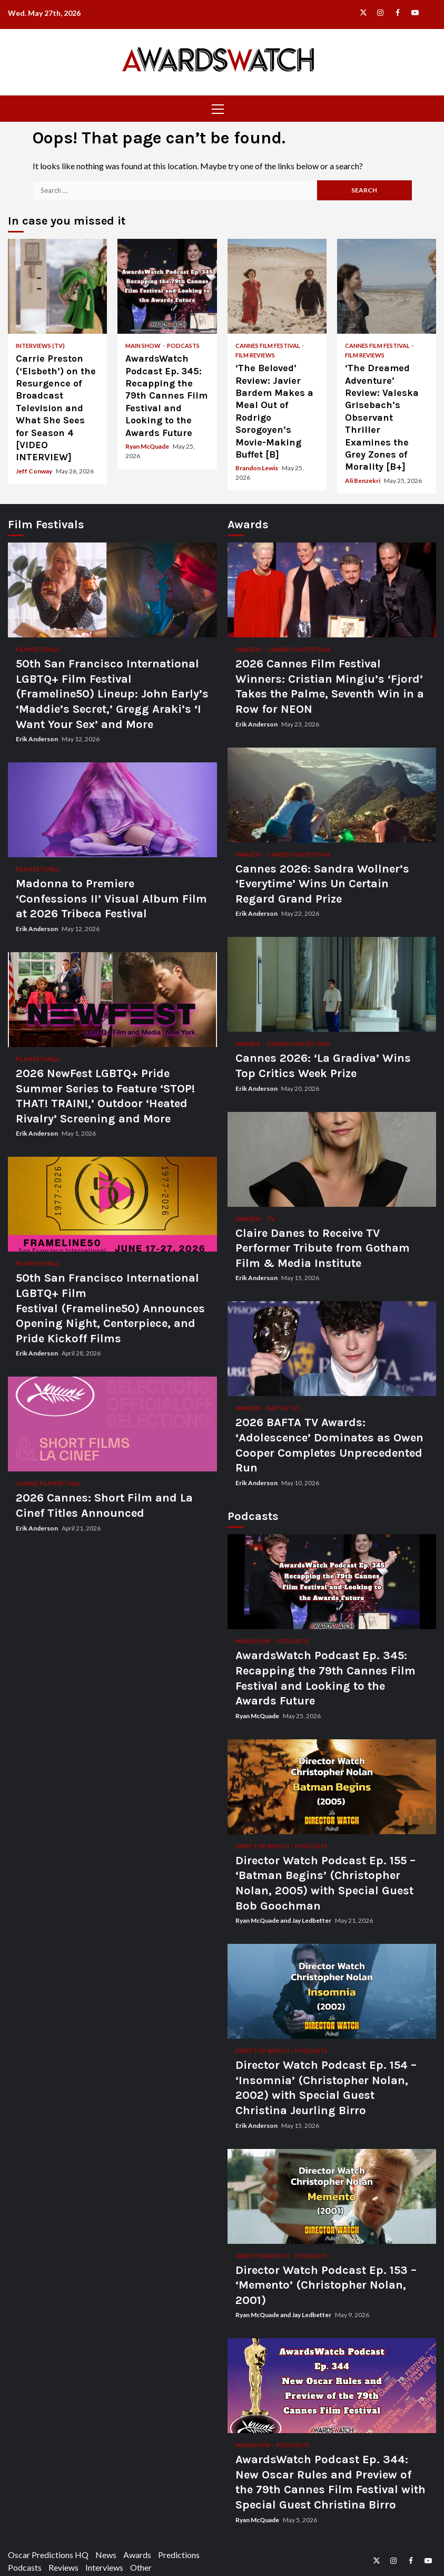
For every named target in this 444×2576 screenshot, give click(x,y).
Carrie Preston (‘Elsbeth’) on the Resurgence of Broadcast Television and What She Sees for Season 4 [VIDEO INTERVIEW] (57, 286)
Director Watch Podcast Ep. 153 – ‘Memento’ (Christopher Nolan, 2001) (332, 2196)
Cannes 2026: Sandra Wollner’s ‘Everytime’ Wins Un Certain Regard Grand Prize (332, 795)
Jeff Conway (34, 471)
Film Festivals (38, 649)
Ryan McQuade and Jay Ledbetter (283, 1920)
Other (141, 2567)
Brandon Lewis (257, 468)
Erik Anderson (37, 739)
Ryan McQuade (147, 446)
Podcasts (183, 345)
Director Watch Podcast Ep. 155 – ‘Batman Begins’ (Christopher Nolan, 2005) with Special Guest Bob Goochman (332, 1786)
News (105, 2555)
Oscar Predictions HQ (48, 2555)
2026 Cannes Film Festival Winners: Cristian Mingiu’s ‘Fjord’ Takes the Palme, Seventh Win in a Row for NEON (332, 590)
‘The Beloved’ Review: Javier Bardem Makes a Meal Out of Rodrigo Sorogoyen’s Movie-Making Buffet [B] (277, 286)
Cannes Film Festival (268, 345)
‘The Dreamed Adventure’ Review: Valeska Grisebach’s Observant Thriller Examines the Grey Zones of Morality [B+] (386, 286)
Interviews (104, 2567)
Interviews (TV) (40, 345)
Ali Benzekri (363, 481)
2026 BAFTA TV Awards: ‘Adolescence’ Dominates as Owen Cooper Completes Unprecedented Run (332, 1348)
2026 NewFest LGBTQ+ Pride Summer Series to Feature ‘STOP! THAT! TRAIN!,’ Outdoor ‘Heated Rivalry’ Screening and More (112, 999)
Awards (248, 649)
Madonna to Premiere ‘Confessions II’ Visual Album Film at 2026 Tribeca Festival (112, 809)
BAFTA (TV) (283, 1408)
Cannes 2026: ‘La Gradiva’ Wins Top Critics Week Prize (332, 984)
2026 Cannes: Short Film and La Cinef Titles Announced (112, 1424)
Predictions (179, 2555)
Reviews (63, 2567)
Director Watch (262, 1846)
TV (271, 1219)
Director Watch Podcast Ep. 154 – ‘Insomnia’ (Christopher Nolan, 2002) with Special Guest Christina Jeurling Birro (332, 1991)
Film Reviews (255, 355)
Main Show (143, 345)
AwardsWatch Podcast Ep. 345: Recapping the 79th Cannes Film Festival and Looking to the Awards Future (166, 286)
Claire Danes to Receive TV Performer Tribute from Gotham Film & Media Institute (332, 1159)
